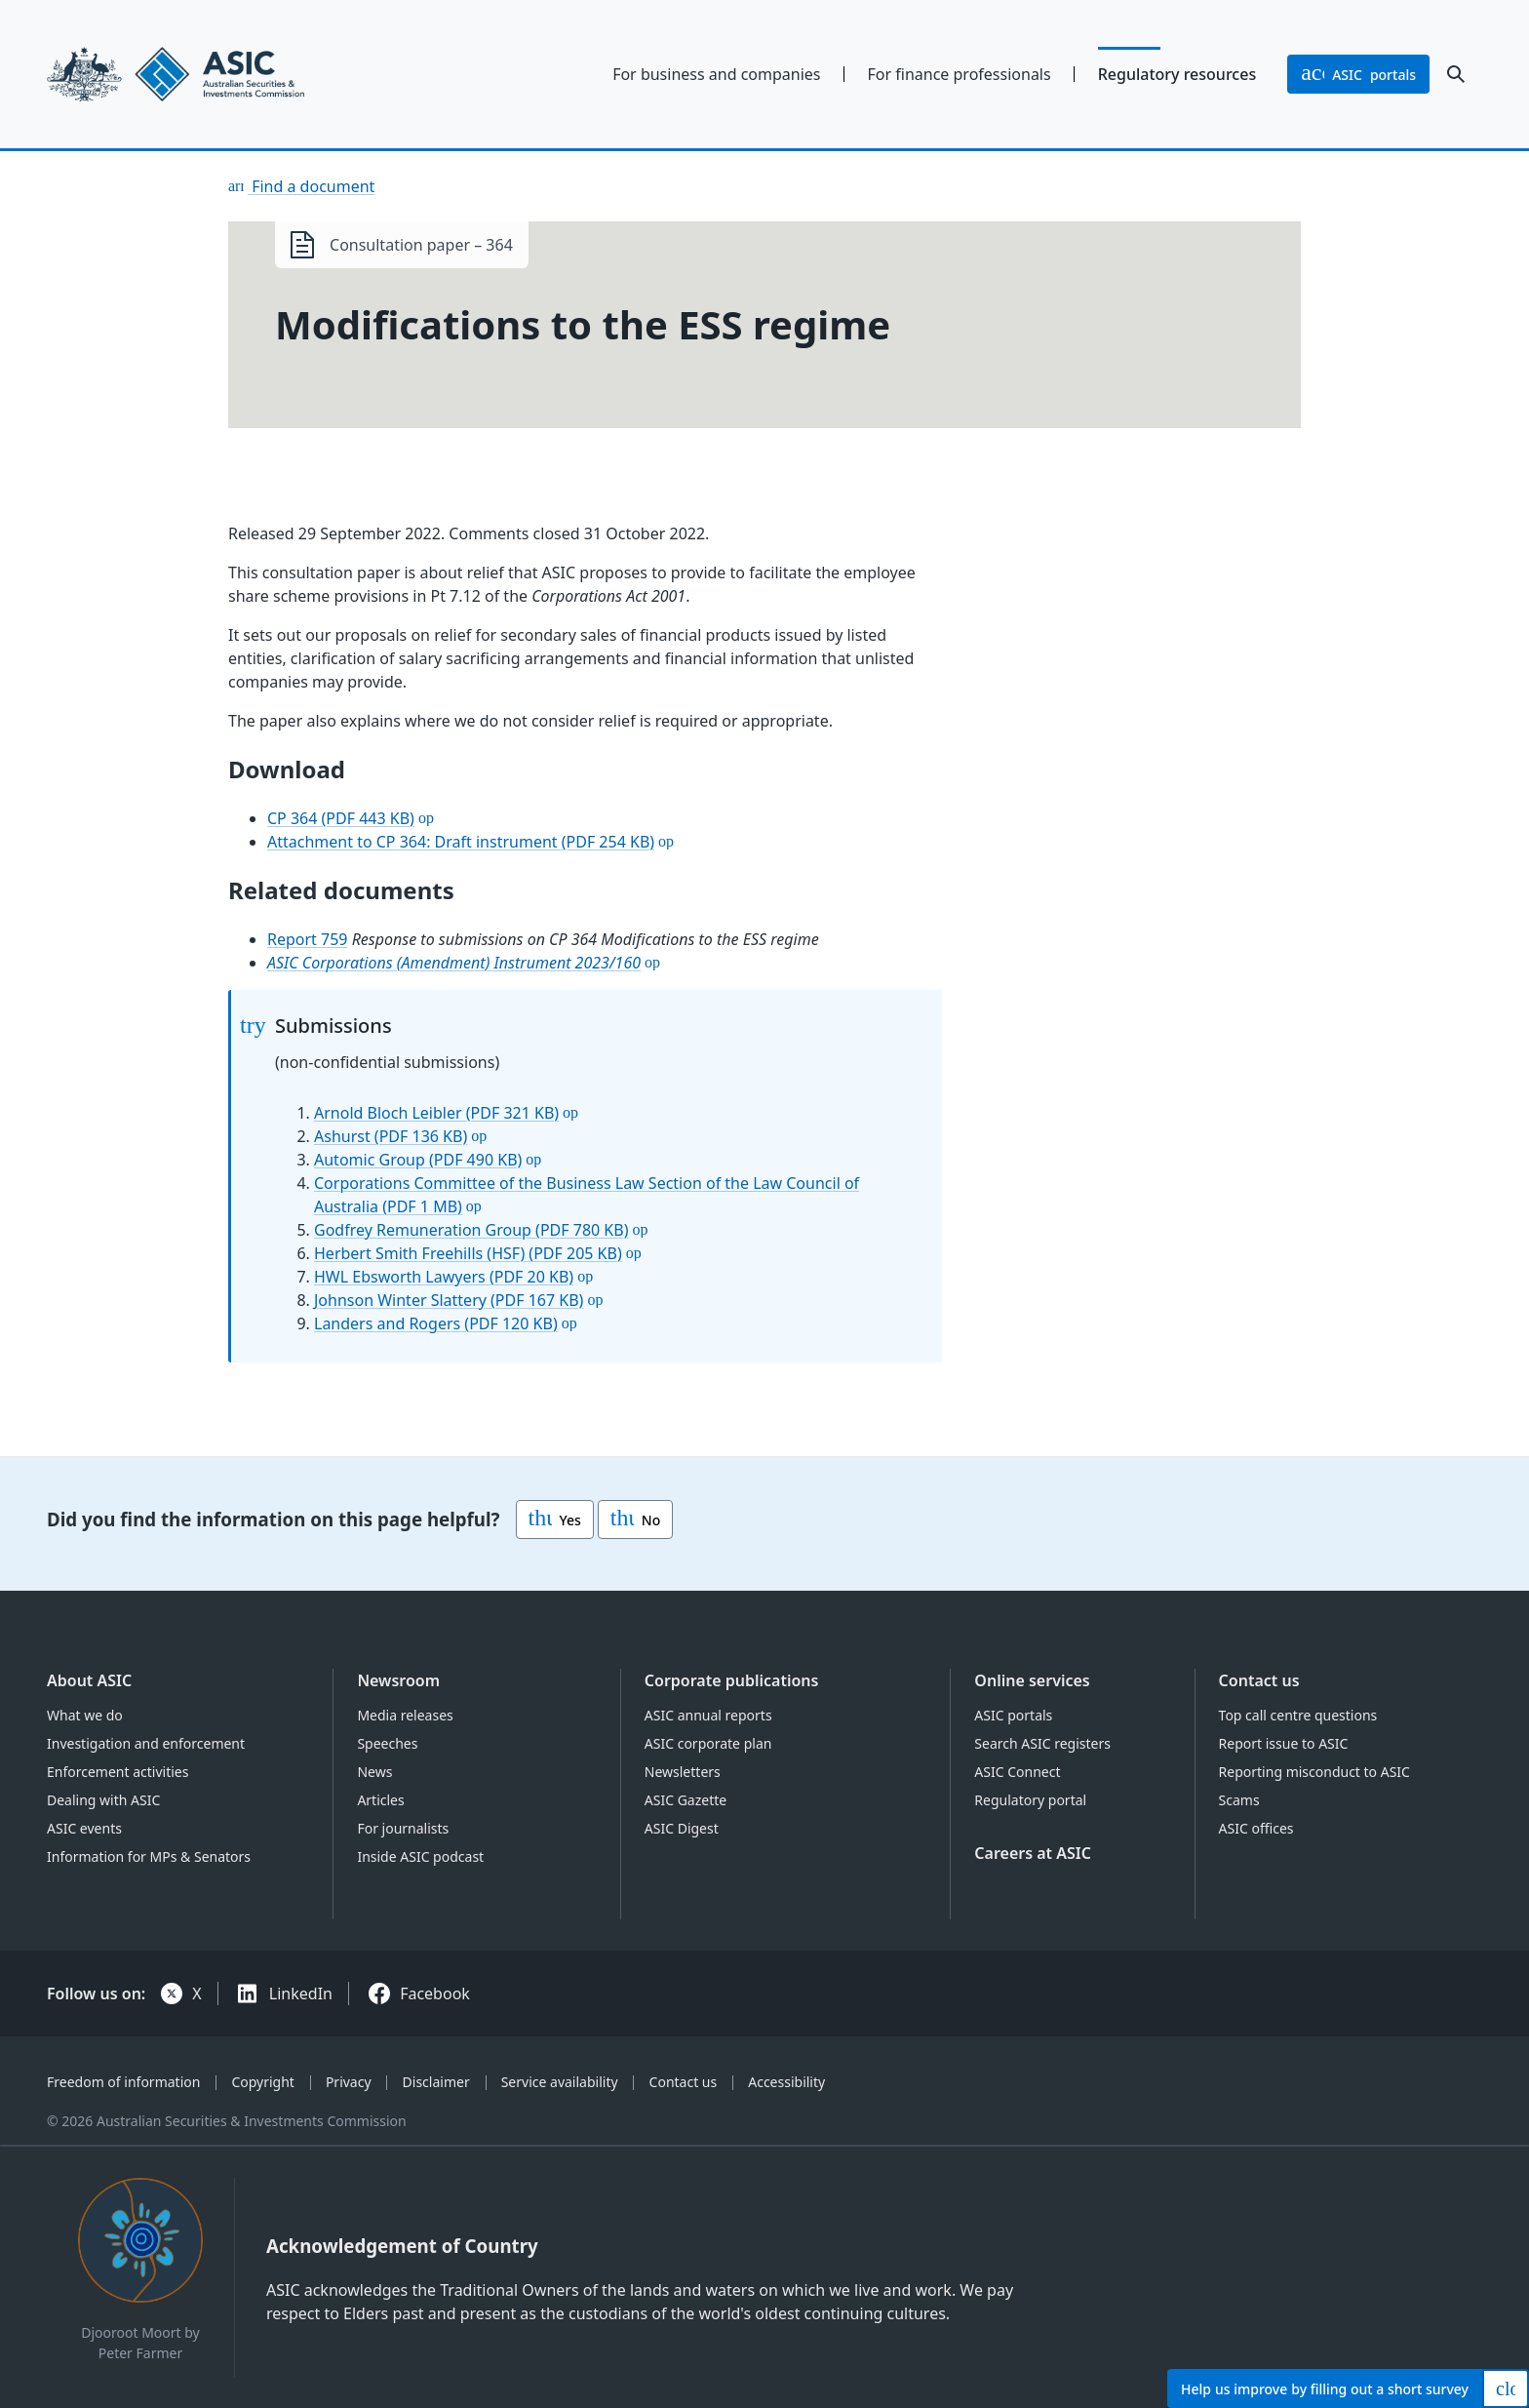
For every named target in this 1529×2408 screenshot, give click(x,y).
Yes (555, 1519)
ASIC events (84, 1828)
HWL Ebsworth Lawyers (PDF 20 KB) (443, 1276)
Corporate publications (732, 1680)
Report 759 (307, 939)
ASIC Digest (682, 1828)
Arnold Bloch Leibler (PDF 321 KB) (436, 1113)
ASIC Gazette (685, 1800)
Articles (380, 1800)
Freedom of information (123, 2081)
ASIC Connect (1017, 1771)
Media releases (404, 1715)
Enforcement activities (117, 1771)
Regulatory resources (1177, 74)
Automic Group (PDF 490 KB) (418, 1159)
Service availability (559, 2081)
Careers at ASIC (1032, 1853)
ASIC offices (1256, 1828)
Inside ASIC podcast (420, 1856)
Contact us (1259, 1680)
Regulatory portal (1030, 1800)
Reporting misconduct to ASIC (1314, 1771)
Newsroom (398, 1680)
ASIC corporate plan (708, 1743)
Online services (1031, 1680)
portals (1358, 74)
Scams (1239, 1800)
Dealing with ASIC (103, 1800)
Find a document (311, 186)
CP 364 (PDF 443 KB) (340, 818)
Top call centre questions (1298, 1715)
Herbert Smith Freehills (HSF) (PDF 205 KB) (468, 1253)
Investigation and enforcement (146, 1743)
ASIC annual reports (708, 1715)
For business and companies (716, 74)
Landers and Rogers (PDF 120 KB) (436, 1323)
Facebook (435, 1993)
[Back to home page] (212, 74)
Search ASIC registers (1042, 1743)
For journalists (403, 1828)
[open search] (1456, 74)
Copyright (262, 2081)
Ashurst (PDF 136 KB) (390, 1136)
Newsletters (683, 1771)
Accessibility (786, 2081)
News (374, 1771)
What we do (85, 1715)
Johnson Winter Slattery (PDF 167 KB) (448, 1300)
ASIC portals (1013, 1715)
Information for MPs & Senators (149, 1856)
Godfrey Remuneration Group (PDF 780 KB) (471, 1230)
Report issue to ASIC (1284, 1743)
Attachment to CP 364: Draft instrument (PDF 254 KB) (460, 841)
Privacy (349, 2081)
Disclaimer (436, 2081)
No (635, 1519)
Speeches (387, 1743)
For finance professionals (959, 74)
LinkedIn (301, 1993)
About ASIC (89, 1680)
